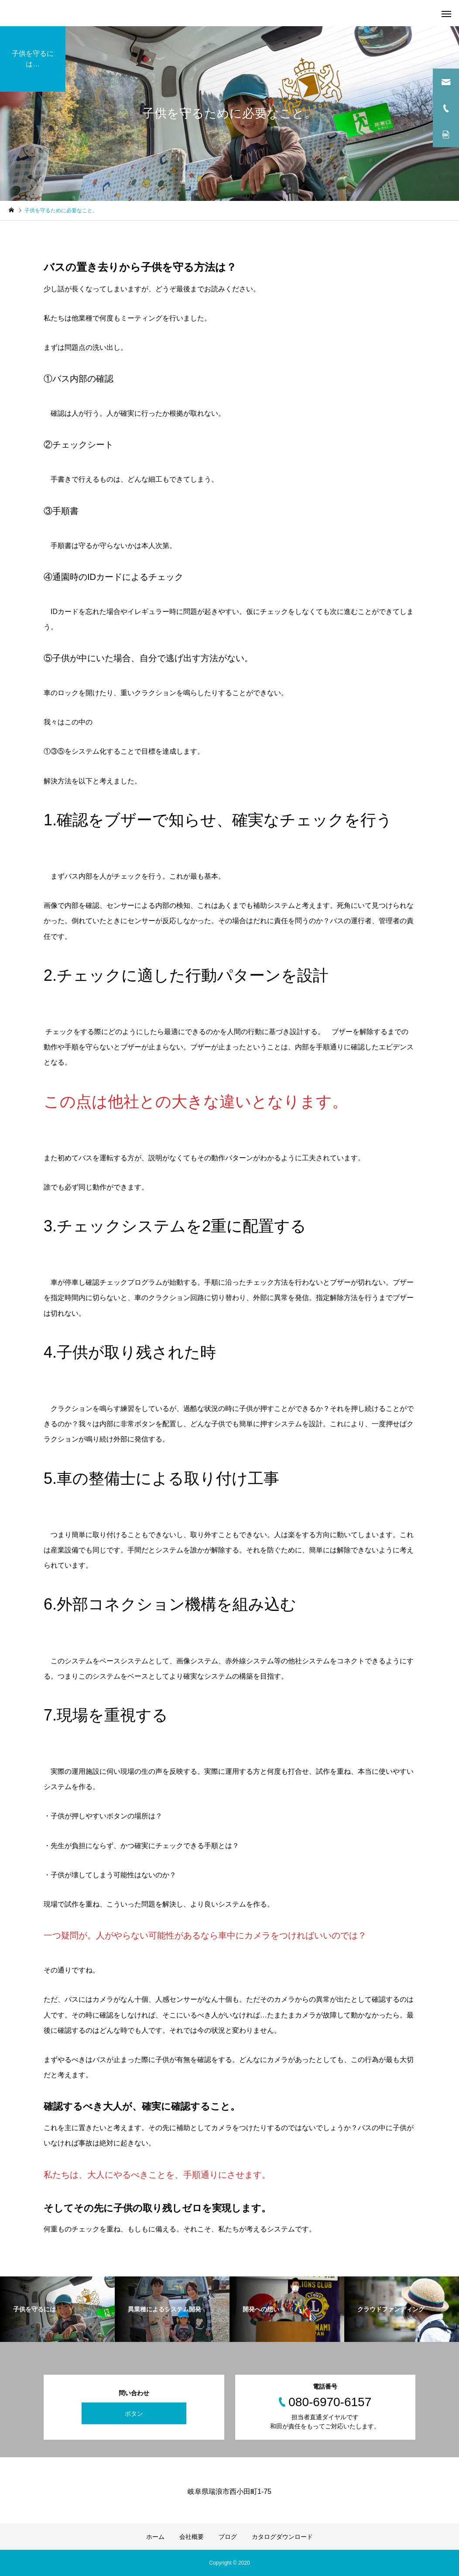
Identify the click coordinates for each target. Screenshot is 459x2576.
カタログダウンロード (282, 2536)
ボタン (134, 2413)
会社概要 (191, 2536)
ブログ (228, 2536)
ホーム (155, 2536)
